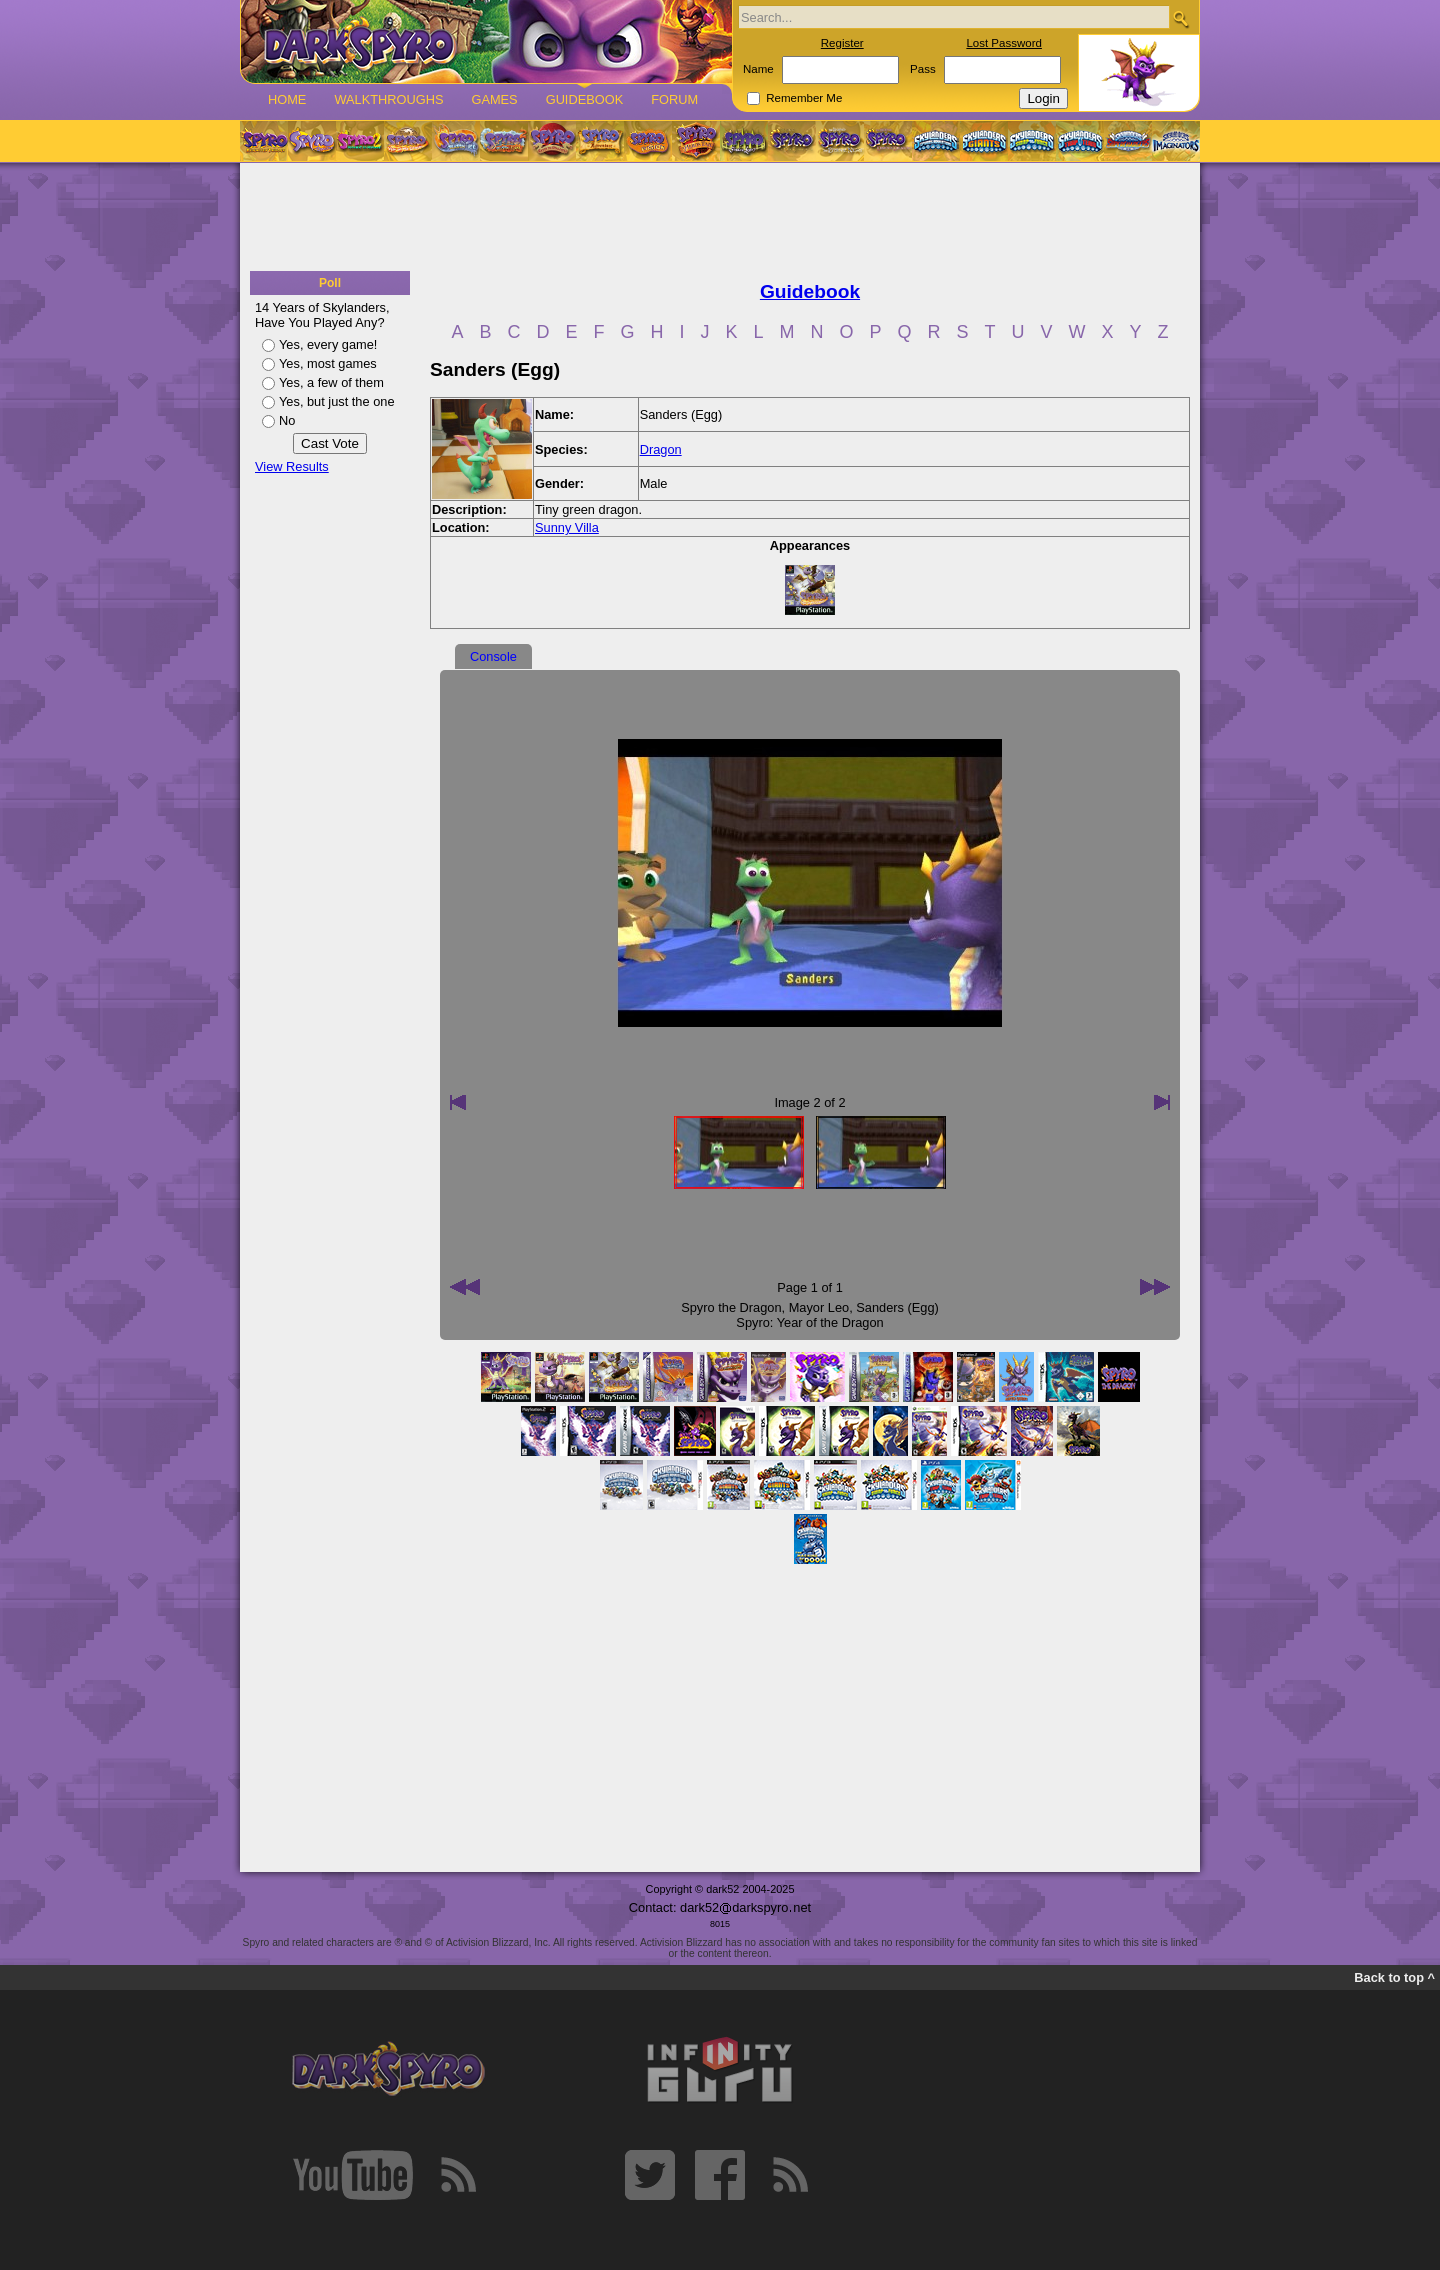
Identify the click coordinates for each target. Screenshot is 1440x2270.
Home (287, 99)
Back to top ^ (1394, 1977)
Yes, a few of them (331, 382)
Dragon (661, 449)
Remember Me (804, 98)
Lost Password (1004, 43)
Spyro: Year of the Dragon (809, 1322)
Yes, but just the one (337, 401)
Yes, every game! (328, 344)
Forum (674, 99)
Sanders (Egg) (897, 1307)
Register (842, 43)
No (287, 420)
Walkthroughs (388, 99)
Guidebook (585, 99)
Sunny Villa (567, 527)
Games (494, 99)
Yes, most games (328, 363)
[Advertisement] (720, 218)
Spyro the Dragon (731, 1307)
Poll (330, 283)
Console (493, 656)
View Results (292, 466)
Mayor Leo (819, 1307)
